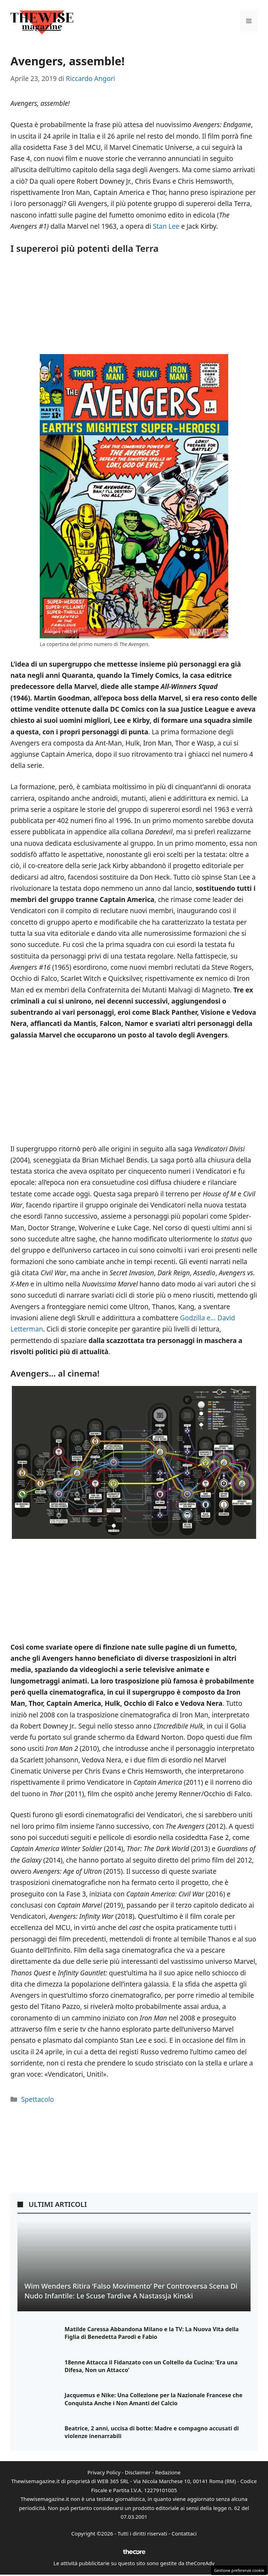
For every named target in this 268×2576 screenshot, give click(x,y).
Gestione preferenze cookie (239, 2570)
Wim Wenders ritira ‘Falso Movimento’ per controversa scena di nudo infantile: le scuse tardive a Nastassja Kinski (131, 2290)
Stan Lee (166, 226)
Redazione (167, 2472)
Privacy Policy (103, 2472)
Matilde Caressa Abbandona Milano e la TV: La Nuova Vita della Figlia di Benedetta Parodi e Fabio (152, 2333)
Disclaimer (138, 2472)
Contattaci (184, 2533)
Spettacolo (37, 2099)
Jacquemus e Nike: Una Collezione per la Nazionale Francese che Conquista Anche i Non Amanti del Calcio (154, 2399)
